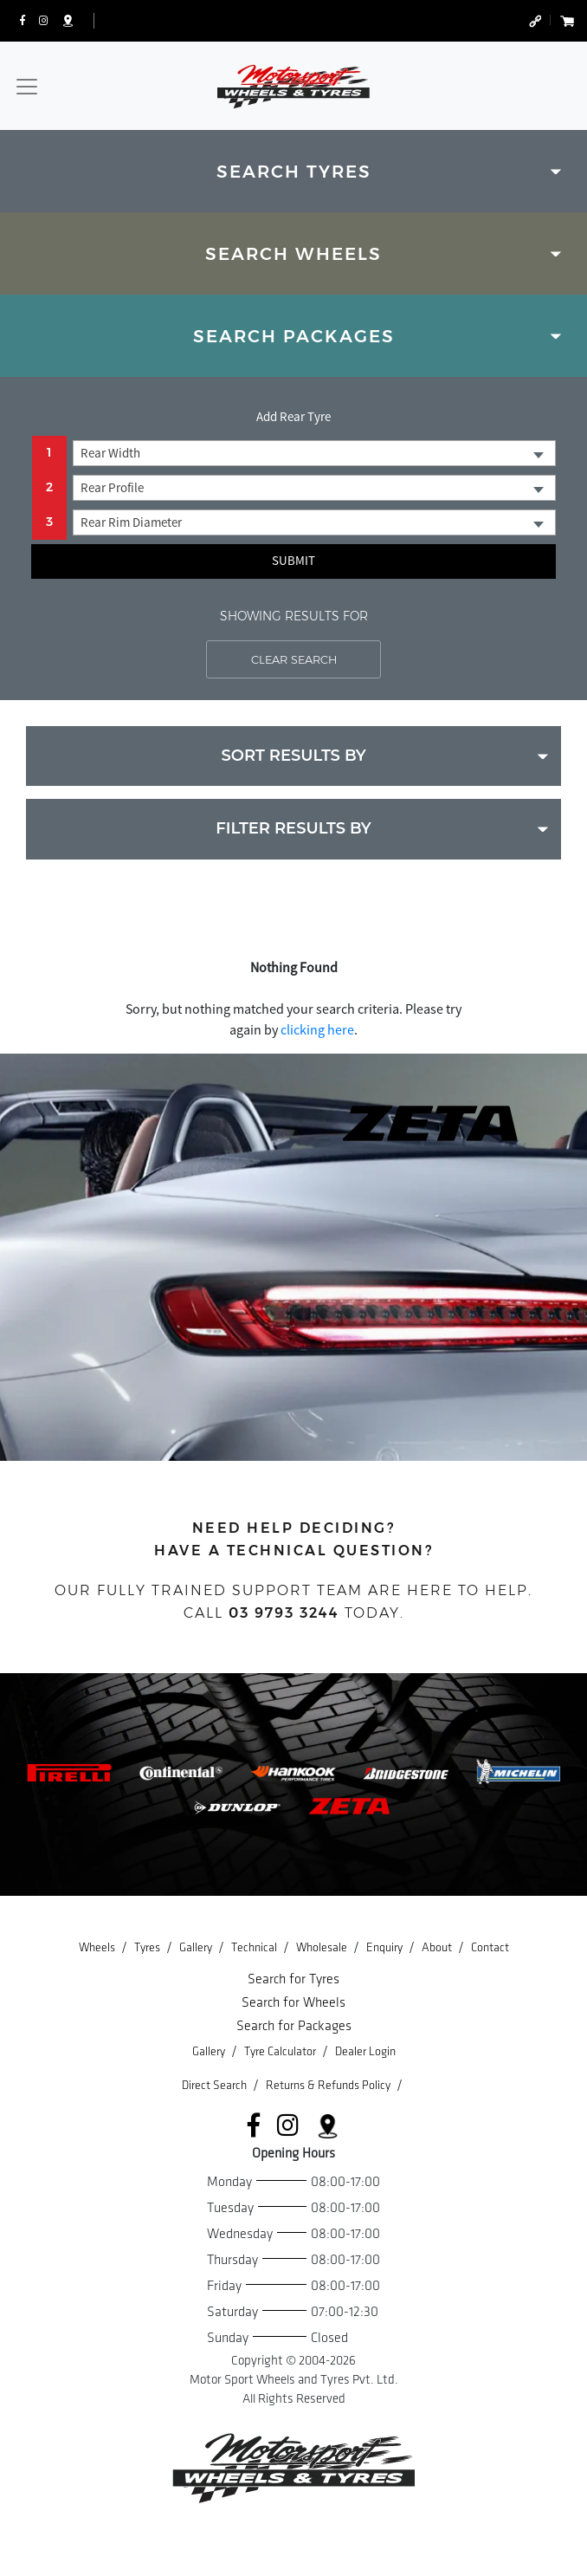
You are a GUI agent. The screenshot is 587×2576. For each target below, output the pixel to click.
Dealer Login (365, 2051)
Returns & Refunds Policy (329, 2085)
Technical (255, 1947)
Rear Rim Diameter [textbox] (131, 522)
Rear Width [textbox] (110, 452)
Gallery (197, 1947)
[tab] (293, 171)
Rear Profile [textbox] (112, 487)
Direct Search (215, 2085)
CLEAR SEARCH (294, 659)
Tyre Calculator (281, 2051)
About (438, 1947)
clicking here (317, 1029)
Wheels (98, 1947)
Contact (490, 1947)
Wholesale (323, 1947)
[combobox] (314, 453)
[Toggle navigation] (27, 87)
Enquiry (385, 1947)
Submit (293, 560)
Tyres (148, 1947)
